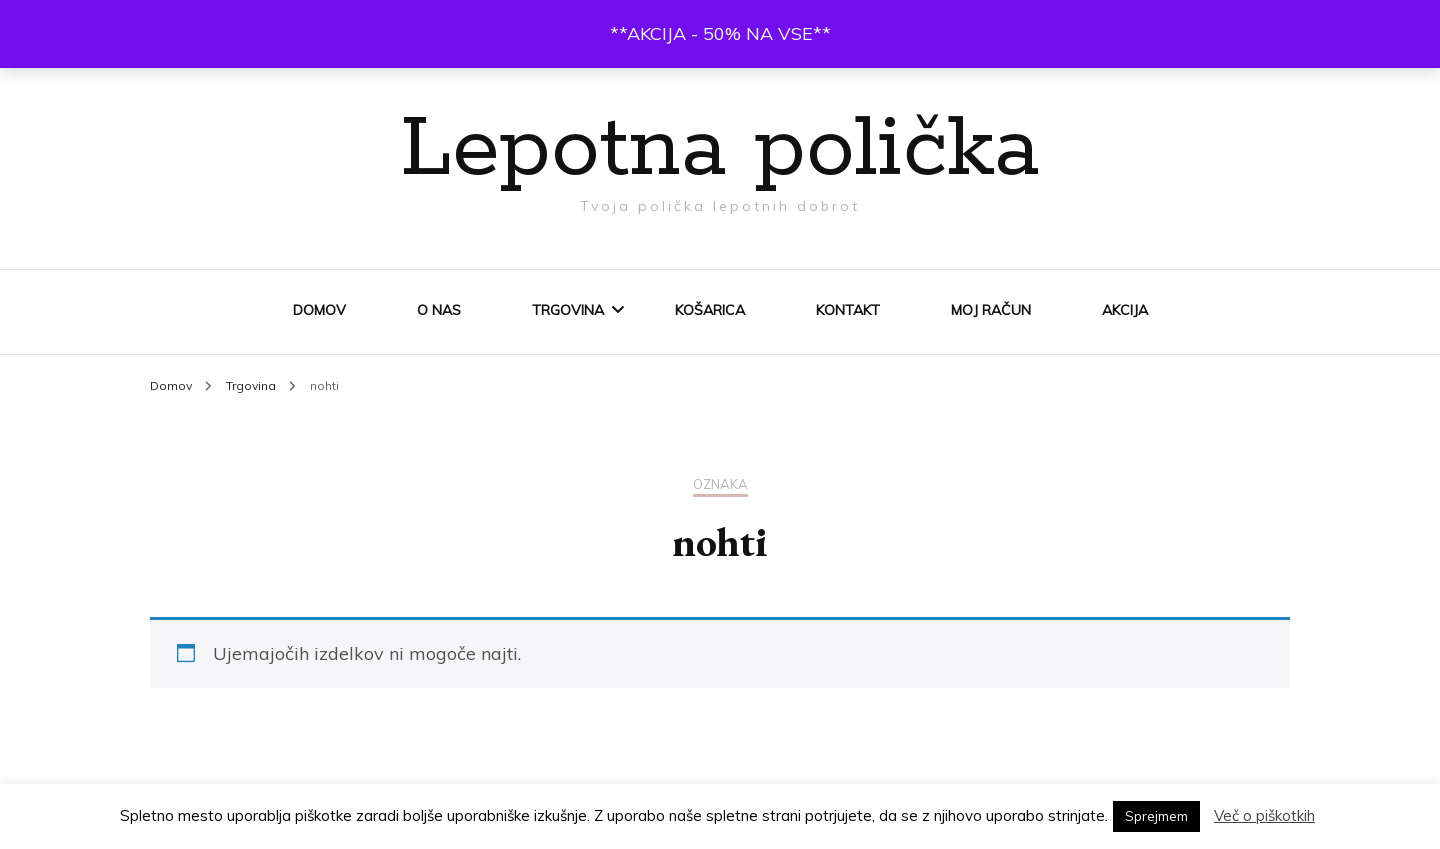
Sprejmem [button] (1156, 816)
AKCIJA (1125, 310)
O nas (439, 310)
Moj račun (991, 310)
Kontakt (848, 310)
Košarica (710, 310)
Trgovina (568, 310)
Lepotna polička (720, 150)
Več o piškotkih (1264, 815)
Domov (319, 310)
